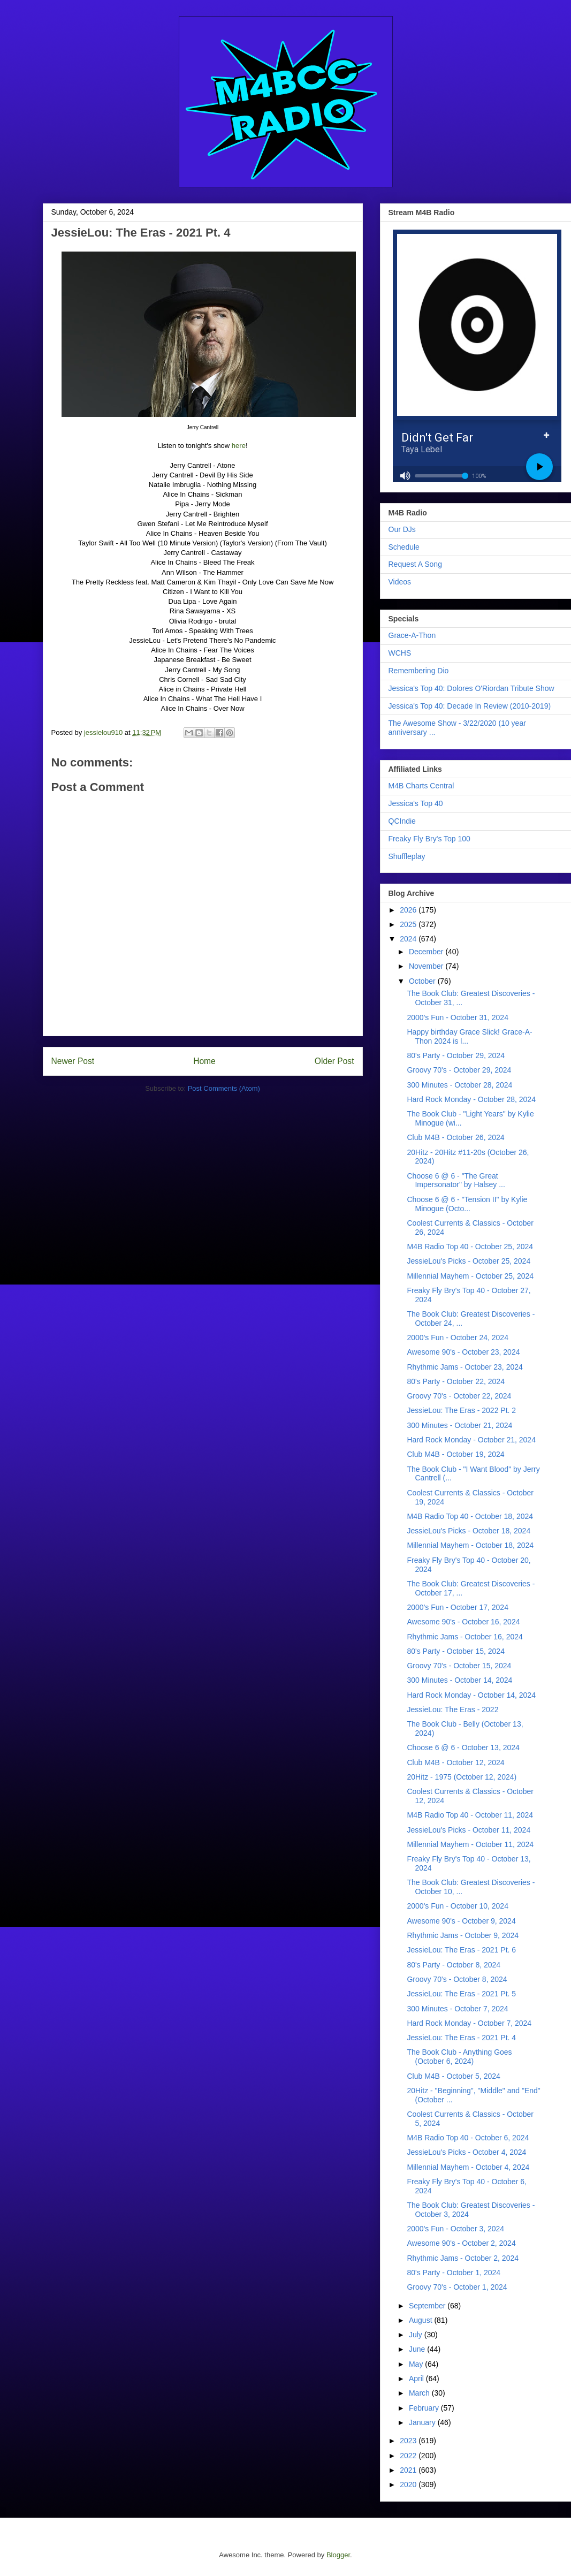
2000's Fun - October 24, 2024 (457, 1337)
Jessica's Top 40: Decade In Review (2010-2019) (470, 706)
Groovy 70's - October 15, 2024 (459, 1665)
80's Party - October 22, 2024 (455, 1381)
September (428, 2305)
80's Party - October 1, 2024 (453, 2272)
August (421, 2320)
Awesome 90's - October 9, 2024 (461, 1921)
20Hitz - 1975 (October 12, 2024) (461, 1777)
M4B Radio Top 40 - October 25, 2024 (470, 1246)
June (418, 2349)
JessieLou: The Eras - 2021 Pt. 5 (461, 1993)
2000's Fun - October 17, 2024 (457, 1607)
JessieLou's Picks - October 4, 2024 (466, 2152)
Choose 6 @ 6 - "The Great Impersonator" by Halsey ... (456, 1180)
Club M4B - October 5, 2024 (453, 2076)
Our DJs (402, 529)
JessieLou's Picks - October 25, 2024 (468, 1261)
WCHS (400, 653)
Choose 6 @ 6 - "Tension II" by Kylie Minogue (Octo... (467, 1204)
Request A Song (415, 564)
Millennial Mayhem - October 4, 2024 (468, 2167)
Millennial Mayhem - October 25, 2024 (470, 1276)
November (427, 966)
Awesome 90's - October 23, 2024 (463, 1352)
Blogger (338, 2555)
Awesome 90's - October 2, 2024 (461, 2243)
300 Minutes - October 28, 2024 (459, 1085)
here (239, 446)
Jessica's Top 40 (416, 803)
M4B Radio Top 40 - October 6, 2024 (468, 2137)
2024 (409, 938)
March (420, 2393)
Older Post (334, 1061)
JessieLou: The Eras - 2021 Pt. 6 (461, 1950)
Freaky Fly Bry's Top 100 (429, 838)
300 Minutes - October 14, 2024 (459, 1680)
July (416, 2334)
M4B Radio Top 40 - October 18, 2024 (470, 1516)
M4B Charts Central (421, 785)
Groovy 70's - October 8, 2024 (457, 1979)
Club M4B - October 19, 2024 (455, 1454)
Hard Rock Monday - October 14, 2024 (471, 1695)
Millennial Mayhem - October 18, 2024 (470, 1545)
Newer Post (73, 1061)
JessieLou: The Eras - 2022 (452, 1709)
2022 (409, 2455)
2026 (409, 910)
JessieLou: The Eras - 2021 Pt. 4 (461, 2037)
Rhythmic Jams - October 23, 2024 (464, 1367)
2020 (409, 2484)
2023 (409, 2440)
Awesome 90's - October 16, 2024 (463, 1621)
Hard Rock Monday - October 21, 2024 (471, 1439)
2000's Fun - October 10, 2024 (457, 1906)
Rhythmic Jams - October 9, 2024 (463, 1935)
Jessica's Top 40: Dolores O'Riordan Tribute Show (471, 688)
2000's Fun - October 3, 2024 (455, 2228)
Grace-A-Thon (412, 635)
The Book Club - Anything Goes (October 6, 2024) (459, 2056)
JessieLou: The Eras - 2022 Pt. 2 (461, 1410)
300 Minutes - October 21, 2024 (459, 1425)
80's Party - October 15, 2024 (455, 1651)
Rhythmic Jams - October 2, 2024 (463, 2258)
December (427, 951)
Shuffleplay (407, 856)
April (417, 2378)
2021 (409, 2470)
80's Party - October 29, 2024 (455, 1055)
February (425, 2408)
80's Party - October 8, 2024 (453, 1965)
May (417, 2364)
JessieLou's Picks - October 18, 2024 (468, 1530)
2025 (409, 924)
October (423, 981)
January (423, 2422)
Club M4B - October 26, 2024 (455, 1137)
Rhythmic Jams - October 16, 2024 (464, 1636)
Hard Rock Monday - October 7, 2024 (469, 2023)
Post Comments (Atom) (224, 1088)
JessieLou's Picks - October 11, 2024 (468, 1830)
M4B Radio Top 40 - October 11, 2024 (470, 1815)
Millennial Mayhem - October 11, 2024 (470, 1844)
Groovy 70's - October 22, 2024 (459, 1396)
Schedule (404, 547)
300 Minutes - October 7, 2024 (457, 2008)
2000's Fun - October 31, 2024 (457, 1017)
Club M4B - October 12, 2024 (455, 1762)
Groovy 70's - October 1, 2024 (457, 2287)
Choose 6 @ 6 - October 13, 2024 (463, 1747)
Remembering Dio (419, 670)
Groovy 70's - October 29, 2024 (459, 1070)
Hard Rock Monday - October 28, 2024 (471, 1099)
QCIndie (402, 821)
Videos (400, 581)
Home (204, 1061)
